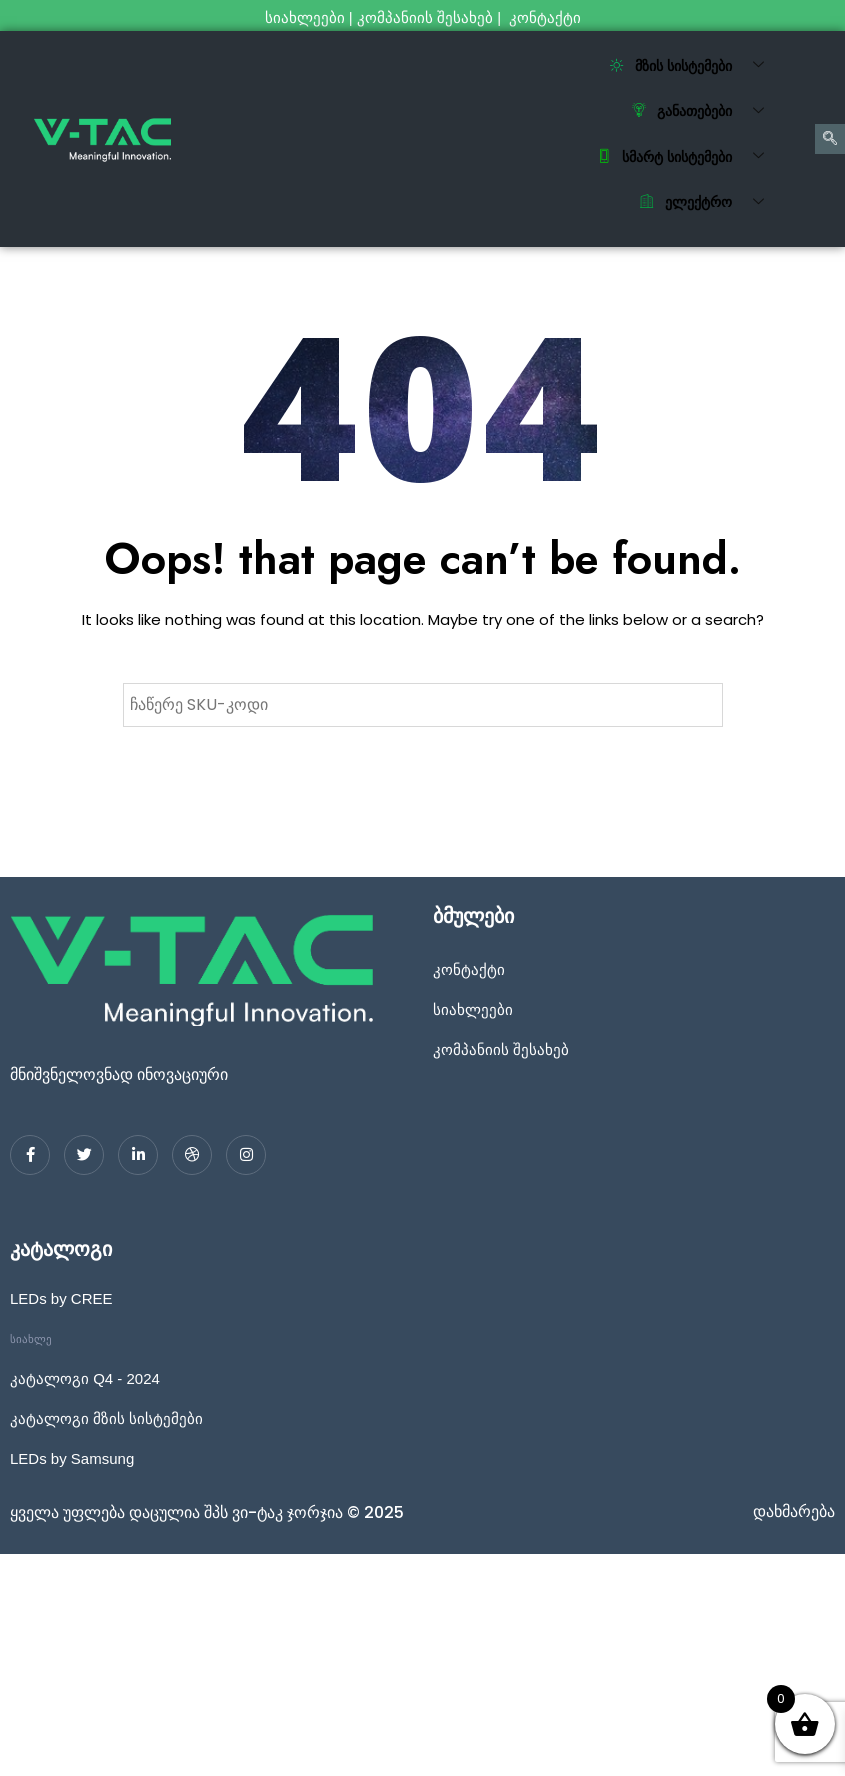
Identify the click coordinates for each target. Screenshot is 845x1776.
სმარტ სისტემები (688, 157)
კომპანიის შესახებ (425, 17)
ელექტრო (709, 203)
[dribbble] (192, 1155)
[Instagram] (246, 1155)
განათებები (705, 112)
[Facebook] (30, 1155)
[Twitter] (84, 1155)
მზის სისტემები (694, 66)
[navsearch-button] (830, 139)
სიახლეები (305, 17)
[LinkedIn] (138, 1155)
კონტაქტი (547, 17)
